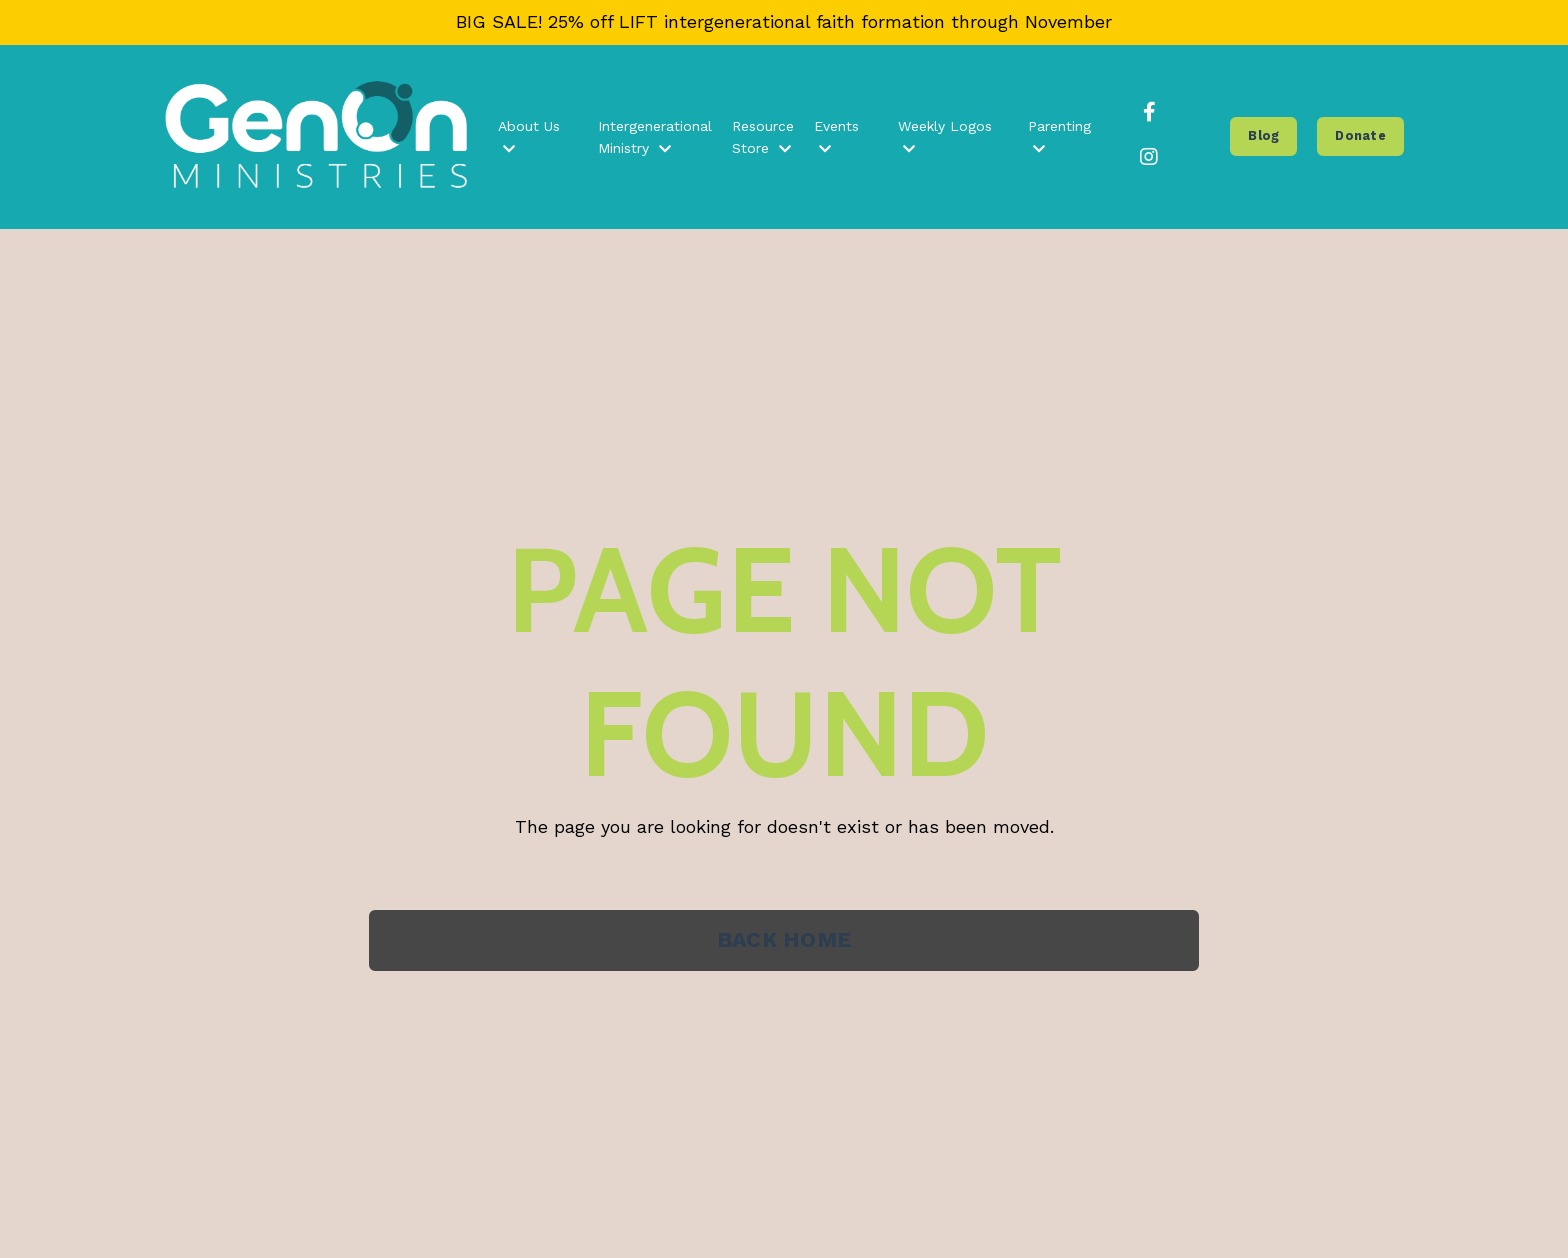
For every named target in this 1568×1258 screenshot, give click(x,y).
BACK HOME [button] (784, 939)
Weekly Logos (945, 137)
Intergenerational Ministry (655, 137)
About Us (529, 137)
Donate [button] (1360, 135)
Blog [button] (1263, 135)
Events (836, 137)
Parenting (1059, 137)
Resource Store (763, 137)
